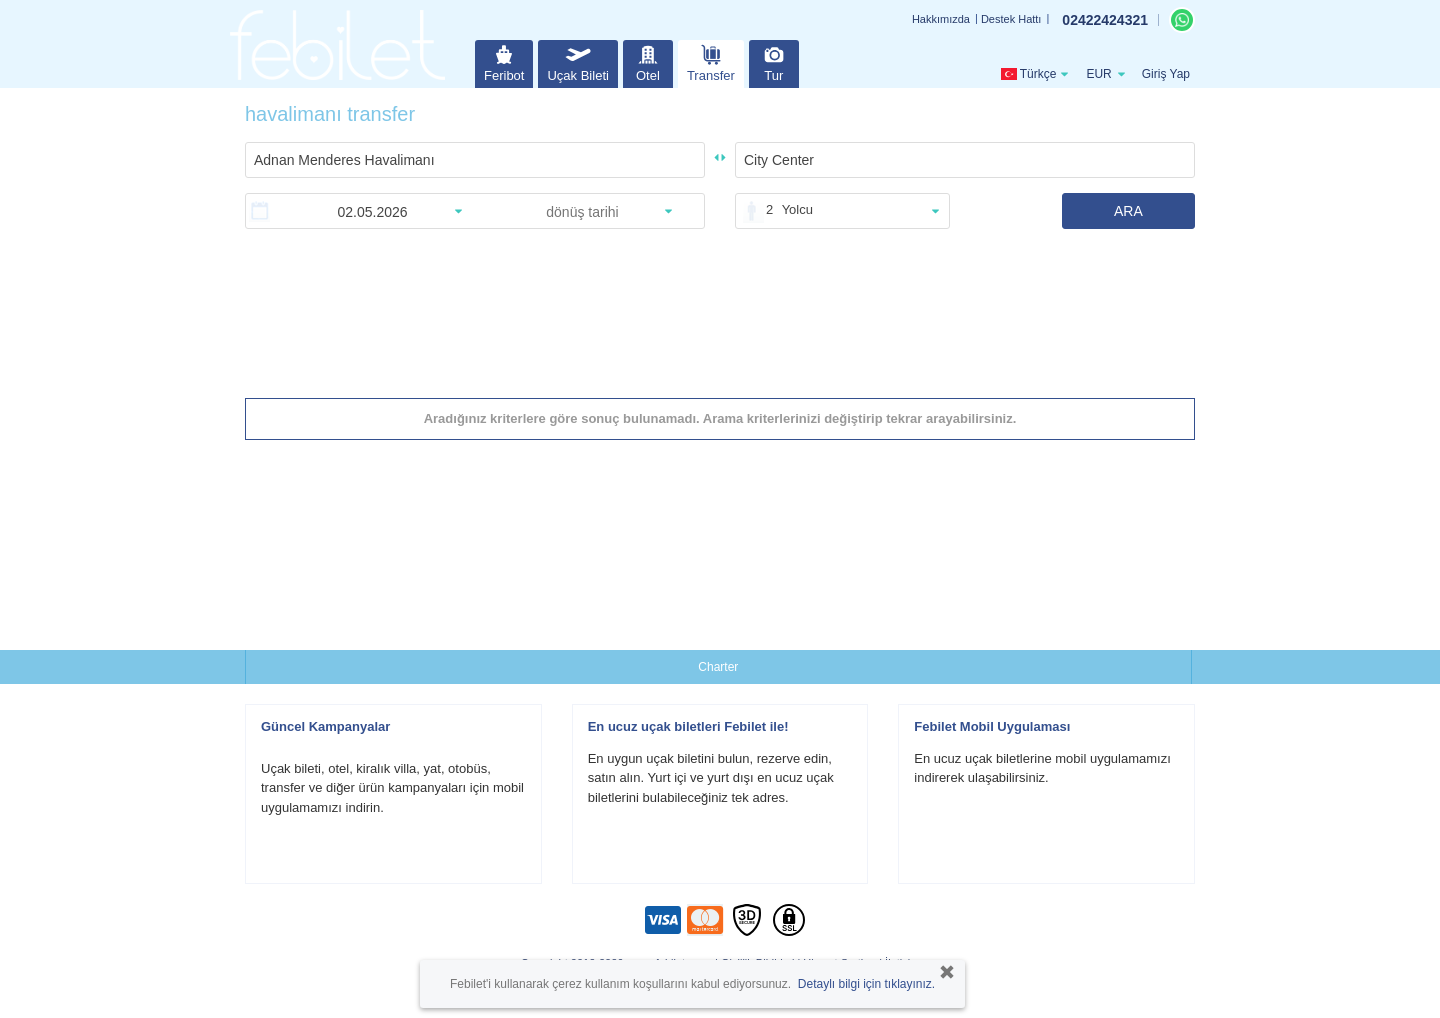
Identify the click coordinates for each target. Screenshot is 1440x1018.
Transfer (711, 61)
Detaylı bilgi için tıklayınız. (866, 984)
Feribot (504, 61)
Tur (774, 61)
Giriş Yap (1166, 74)
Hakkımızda (941, 19)
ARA (1128, 211)
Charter (718, 667)
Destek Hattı (1011, 19)
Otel (648, 61)
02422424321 (1105, 20)
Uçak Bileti (577, 61)
